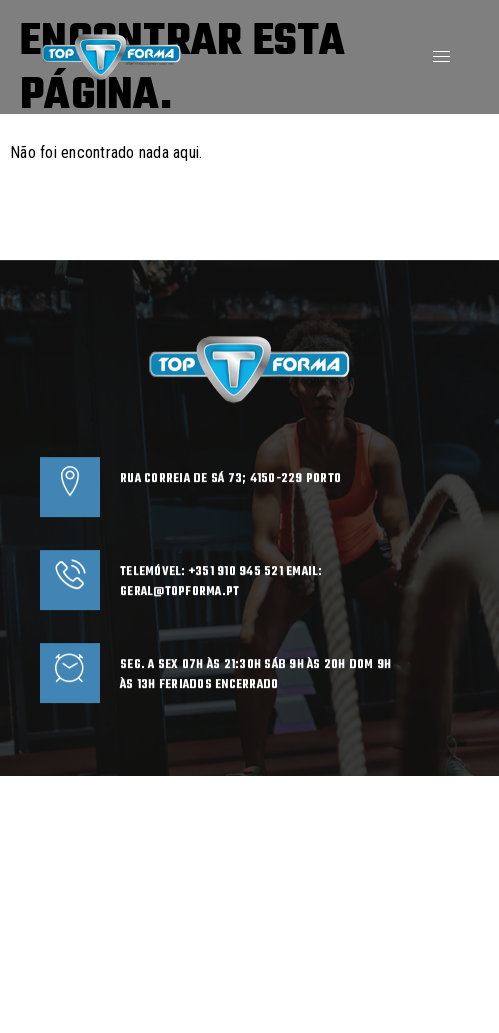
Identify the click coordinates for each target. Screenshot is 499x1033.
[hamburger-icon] (441, 56)
